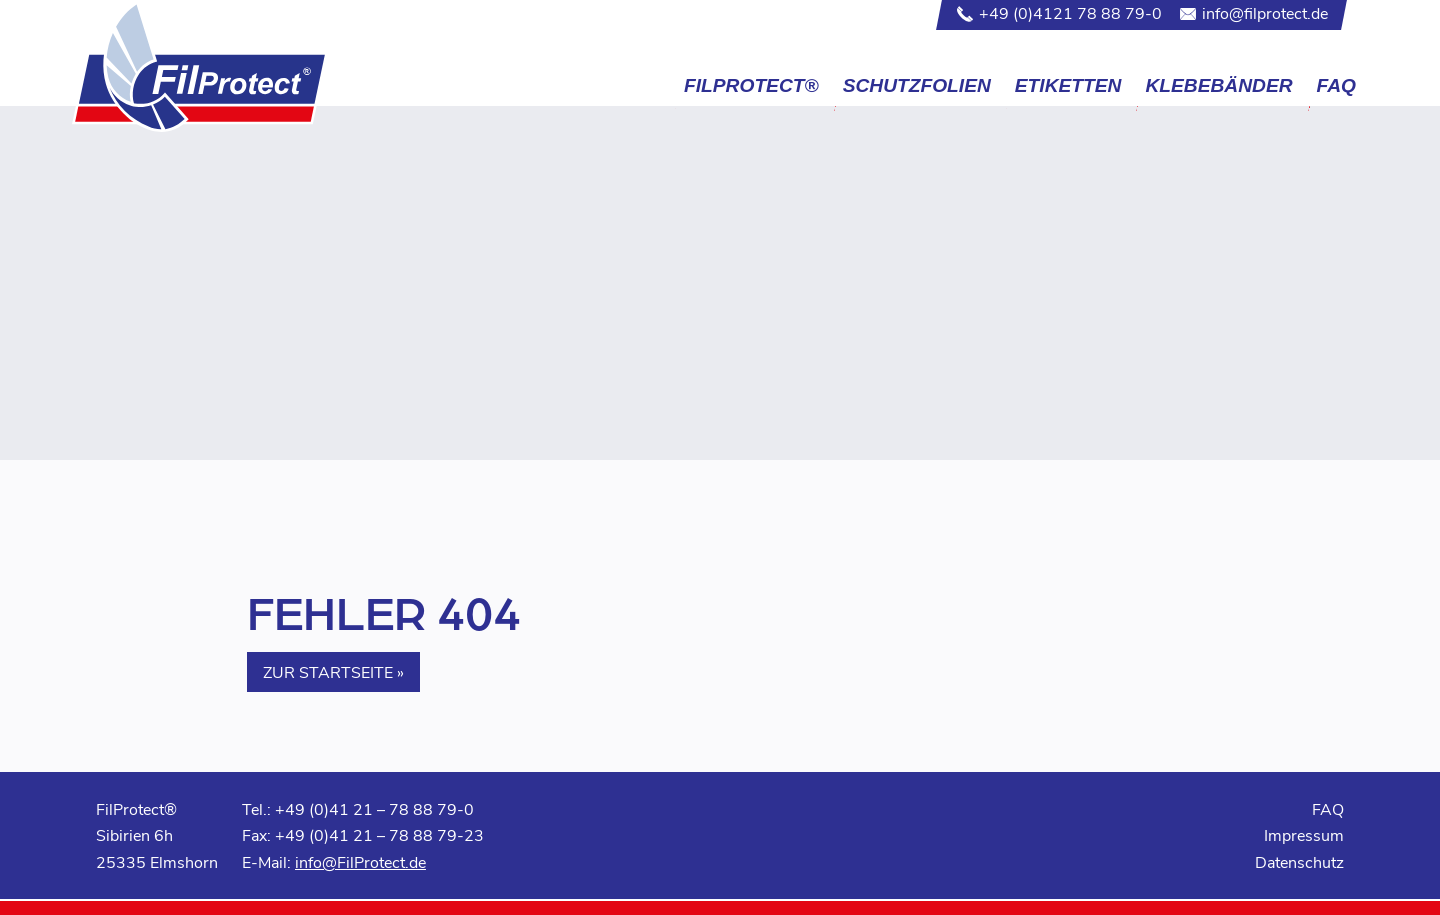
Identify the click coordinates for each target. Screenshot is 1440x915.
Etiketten (1068, 85)
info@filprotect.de (1265, 12)
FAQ (1336, 85)
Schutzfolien (917, 85)
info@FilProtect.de (360, 861)
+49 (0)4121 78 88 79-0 (1070, 12)
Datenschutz (1299, 861)
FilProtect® (751, 85)
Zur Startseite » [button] (333, 671)
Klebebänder (1218, 85)
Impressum (1304, 834)
